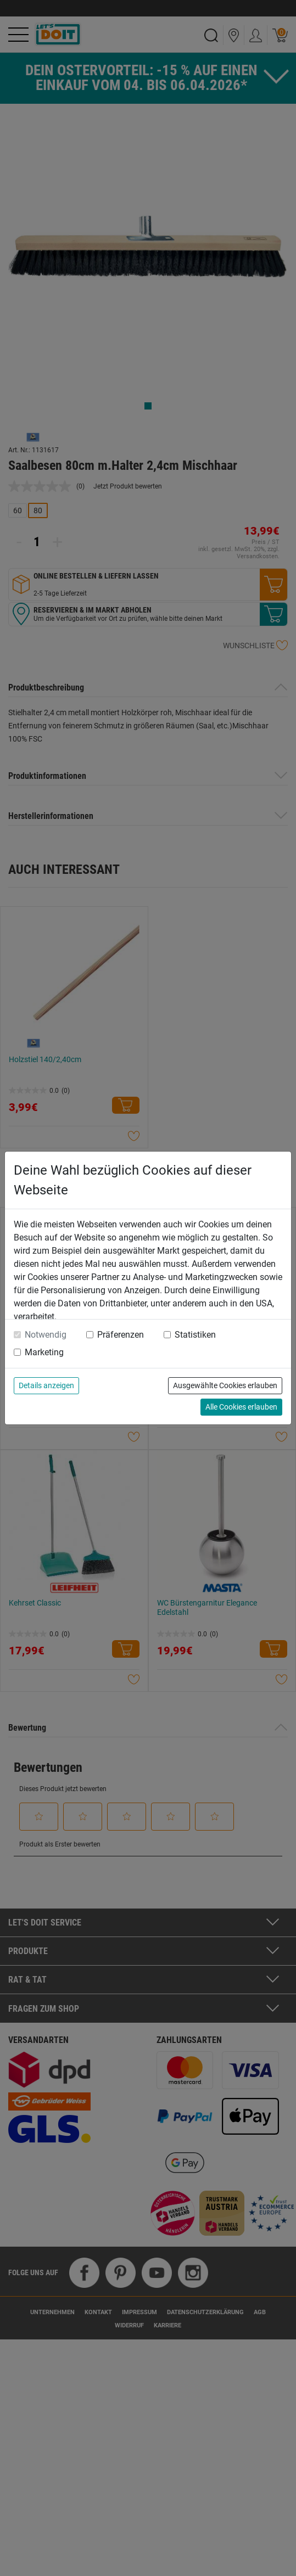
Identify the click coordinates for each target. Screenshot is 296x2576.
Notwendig (45, 1334)
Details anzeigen (46, 1385)
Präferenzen (120, 1334)
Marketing (44, 1352)
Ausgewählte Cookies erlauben (225, 1385)
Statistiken (195, 1334)
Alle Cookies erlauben (241, 1406)
